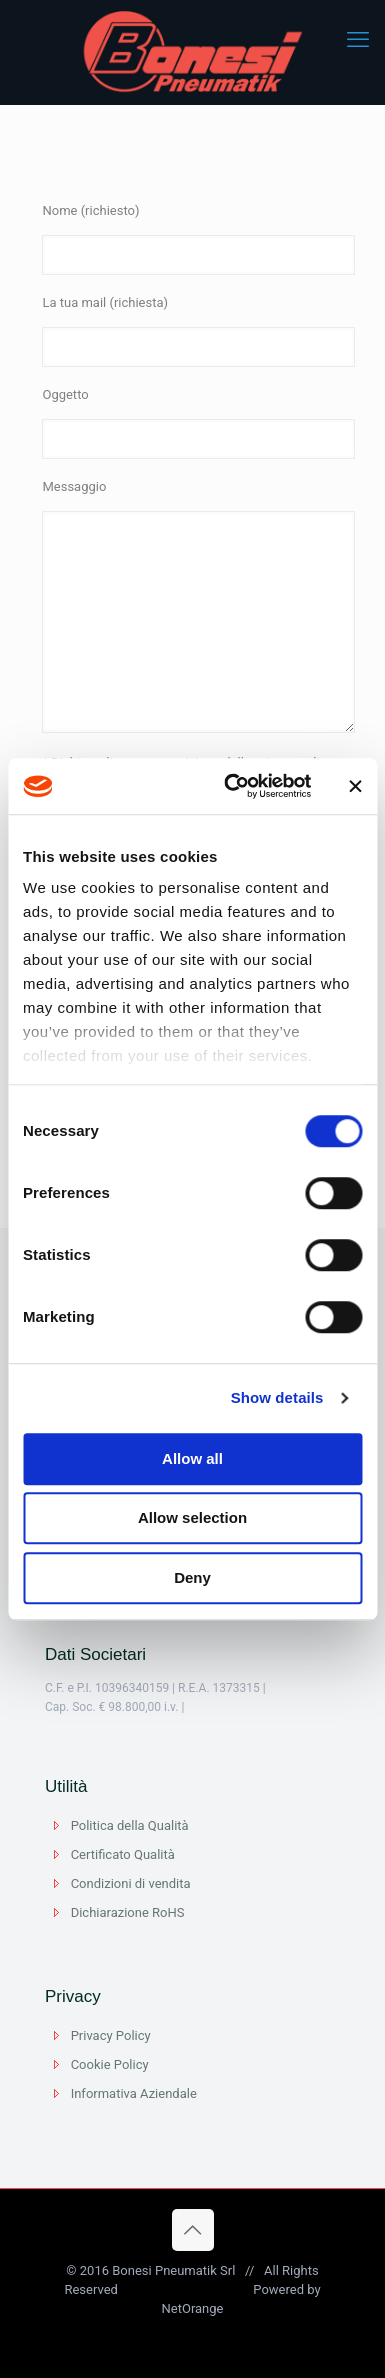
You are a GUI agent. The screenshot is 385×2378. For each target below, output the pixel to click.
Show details (277, 1397)
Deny (192, 1577)
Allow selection (192, 1517)
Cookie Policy (110, 2064)
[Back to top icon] (193, 2230)
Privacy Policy (111, 2035)
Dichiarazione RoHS (128, 1912)
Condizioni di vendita (131, 1883)
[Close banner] (355, 786)
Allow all (192, 1458)
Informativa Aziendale (134, 2093)
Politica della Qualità (130, 1825)
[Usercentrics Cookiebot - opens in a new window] (232, 786)
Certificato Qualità (123, 1854)
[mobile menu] (358, 40)
